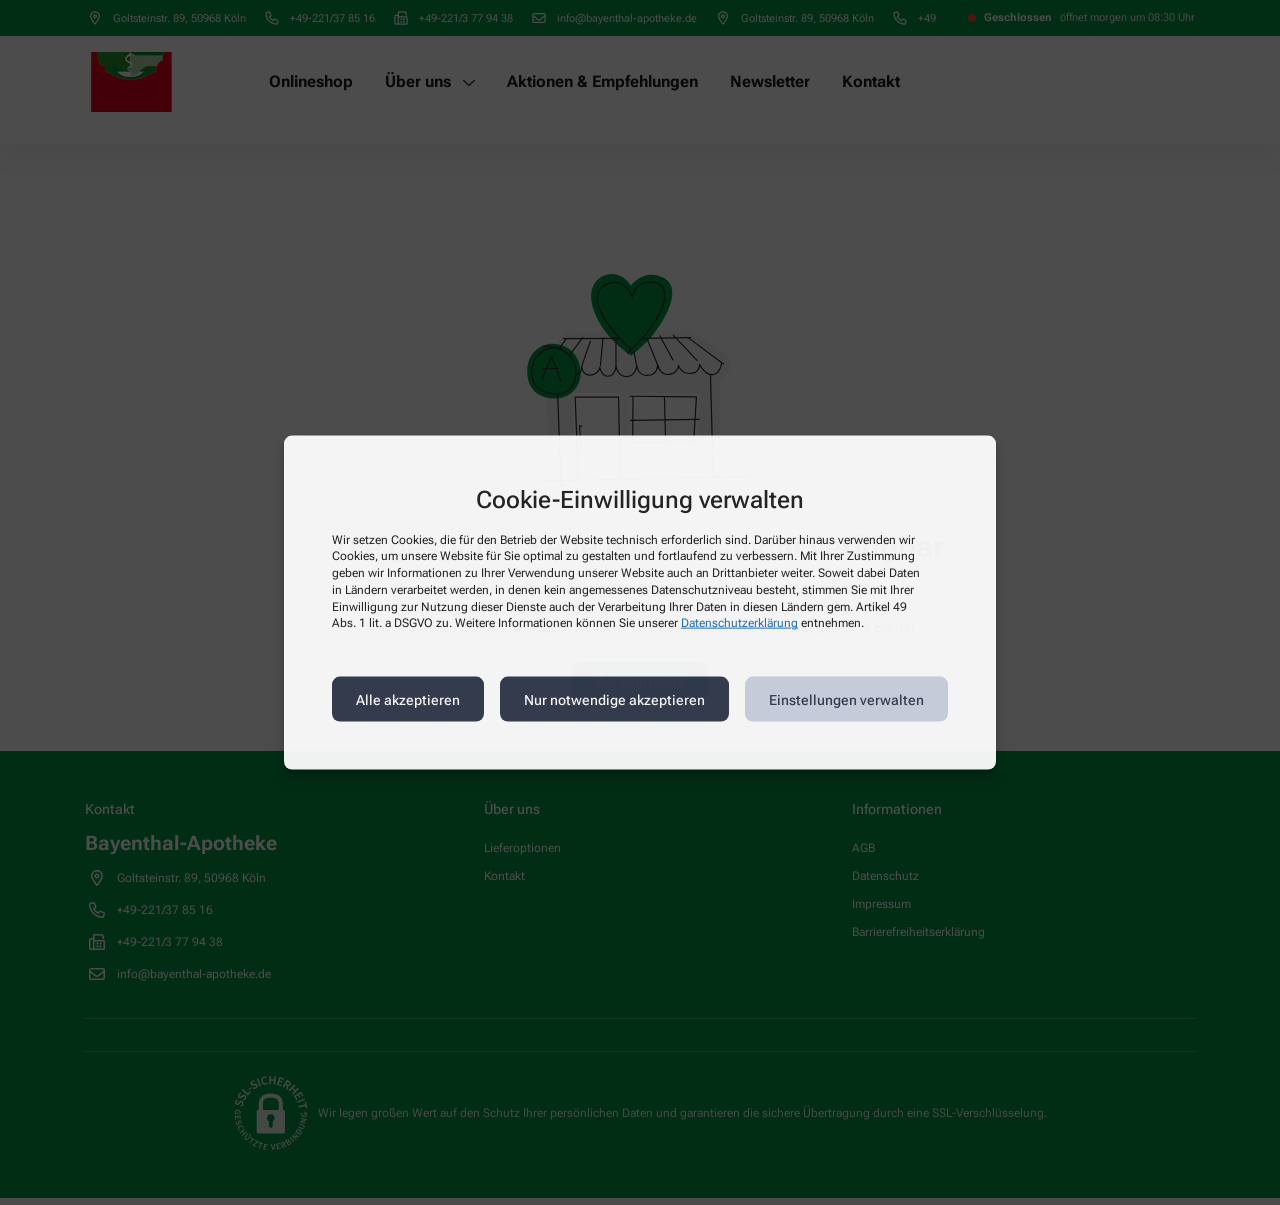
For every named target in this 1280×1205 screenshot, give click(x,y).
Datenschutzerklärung (739, 623)
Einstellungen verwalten (846, 699)
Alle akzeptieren (408, 699)
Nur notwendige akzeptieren (614, 699)
